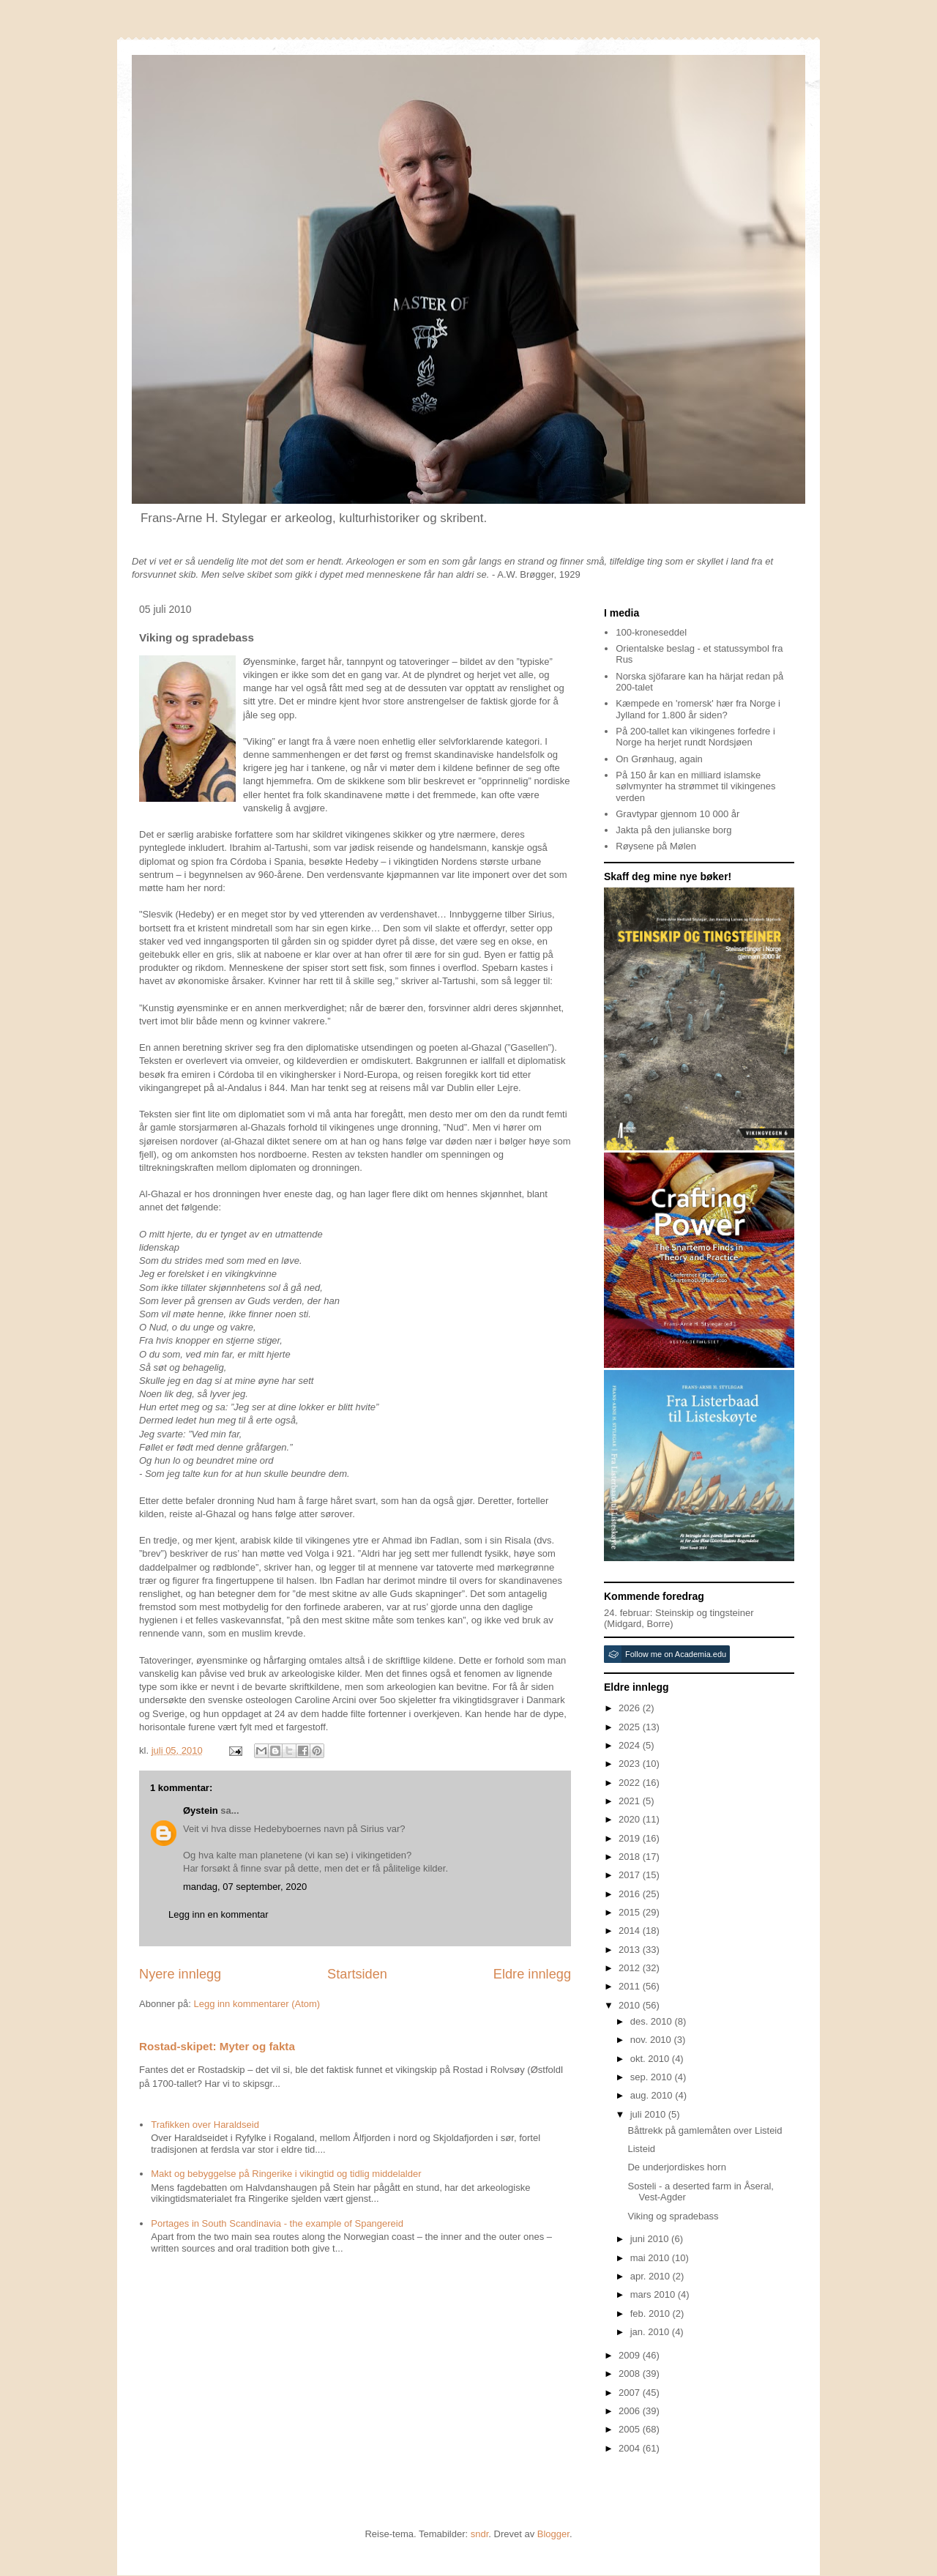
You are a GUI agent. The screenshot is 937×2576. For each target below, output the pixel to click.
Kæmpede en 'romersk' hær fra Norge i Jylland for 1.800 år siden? (698, 709)
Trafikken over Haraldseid (205, 2124)
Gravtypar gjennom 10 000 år (677, 813)
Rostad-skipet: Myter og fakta (217, 2046)
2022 (631, 1782)
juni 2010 (650, 2238)
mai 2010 (651, 2257)
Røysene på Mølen (656, 846)
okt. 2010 (651, 2058)
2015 (631, 1912)
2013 (631, 1949)
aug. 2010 (652, 2095)
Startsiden (357, 1974)
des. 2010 (652, 2021)
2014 (631, 1930)
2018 (631, 1856)
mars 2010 (654, 2294)
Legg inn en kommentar (218, 1914)
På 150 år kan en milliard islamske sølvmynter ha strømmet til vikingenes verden (695, 786)
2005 (631, 2429)
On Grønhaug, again (659, 758)
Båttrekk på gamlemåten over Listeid (704, 2130)
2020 (631, 1819)
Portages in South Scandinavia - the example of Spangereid (277, 2223)
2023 (631, 1763)
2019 (631, 1838)
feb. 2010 (651, 2313)
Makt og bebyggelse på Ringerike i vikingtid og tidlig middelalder (286, 2173)
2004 (631, 2448)
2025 (631, 1726)
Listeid (641, 2148)
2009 (631, 2355)
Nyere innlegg (180, 1974)
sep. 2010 (652, 2076)
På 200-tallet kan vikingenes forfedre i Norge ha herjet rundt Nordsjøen (695, 737)
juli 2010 (649, 2114)
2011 (631, 1986)
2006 (631, 2410)
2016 (631, 1893)
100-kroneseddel (651, 632)
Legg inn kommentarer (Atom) (256, 2003)
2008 (631, 2373)
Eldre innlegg (532, 1974)
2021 (631, 1800)
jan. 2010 (651, 2331)
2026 (631, 1707)
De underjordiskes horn (676, 2167)
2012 (631, 1967)
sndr (480, 2533)
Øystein (200, 1810)
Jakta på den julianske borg (673, 829)
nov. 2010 (652, 2039)
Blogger (553, 2533)
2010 (631, 2005)
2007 (631, 2392)
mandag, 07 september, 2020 (245, 1886)
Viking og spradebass (672, 2216)
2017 (631, 1874)
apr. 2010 (651, 2276)
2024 (631, 1745)
